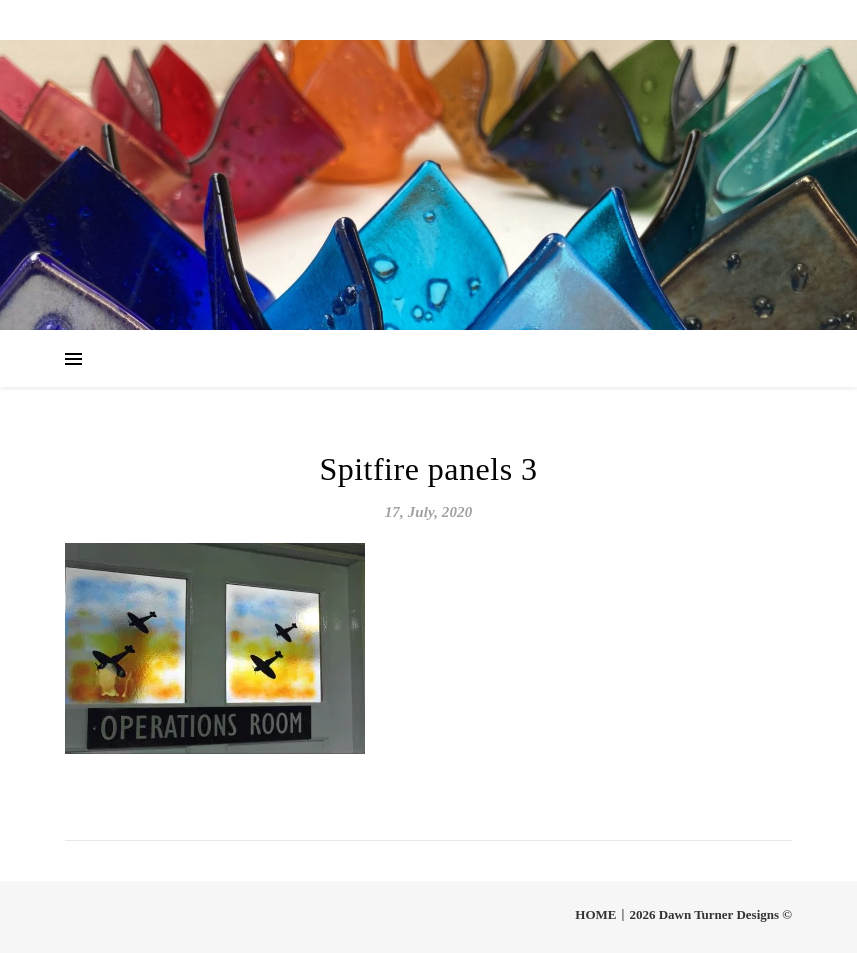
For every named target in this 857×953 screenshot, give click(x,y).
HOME (595, 914)
